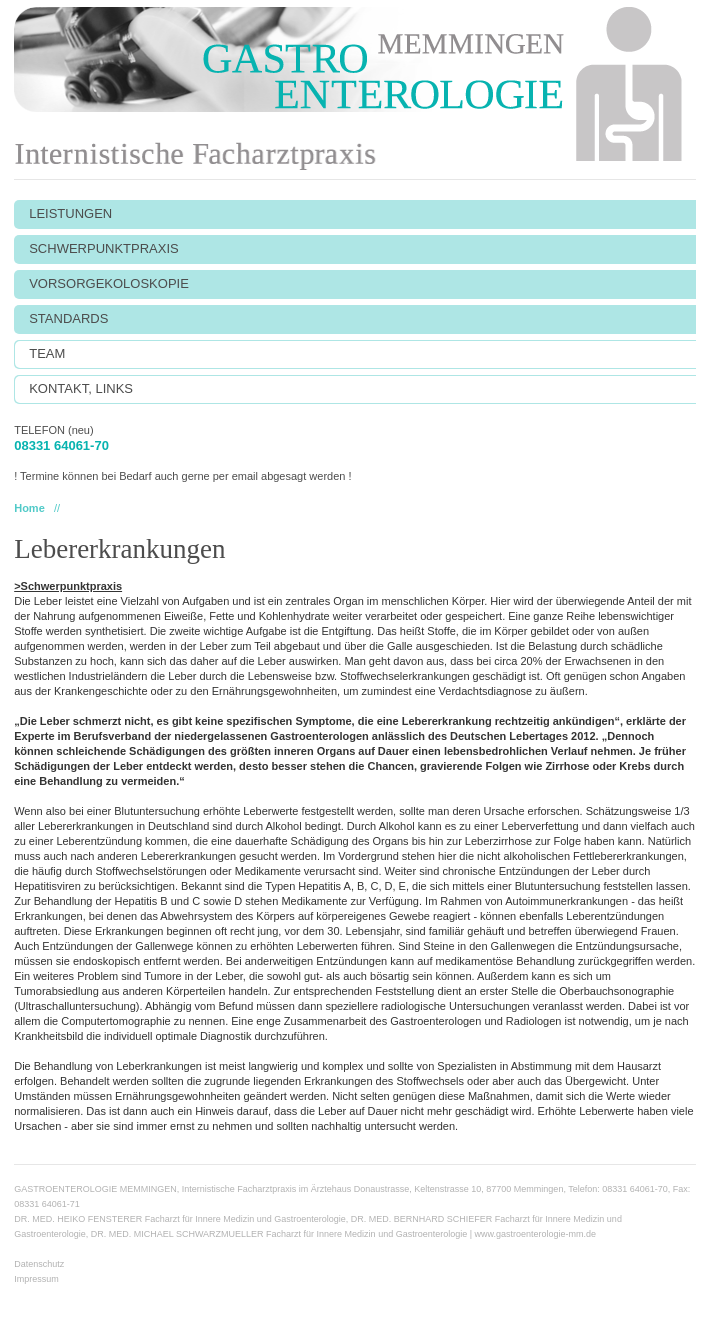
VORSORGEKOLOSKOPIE (109, 283)
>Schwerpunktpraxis (68, 586)
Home (29, 508)
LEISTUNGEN (70, 213)
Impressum (36, 1279)
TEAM (47, 353)
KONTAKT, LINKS (81, 388)
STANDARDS (68, 318)
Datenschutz (39, 1264)
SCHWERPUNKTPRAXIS (104, 248)
